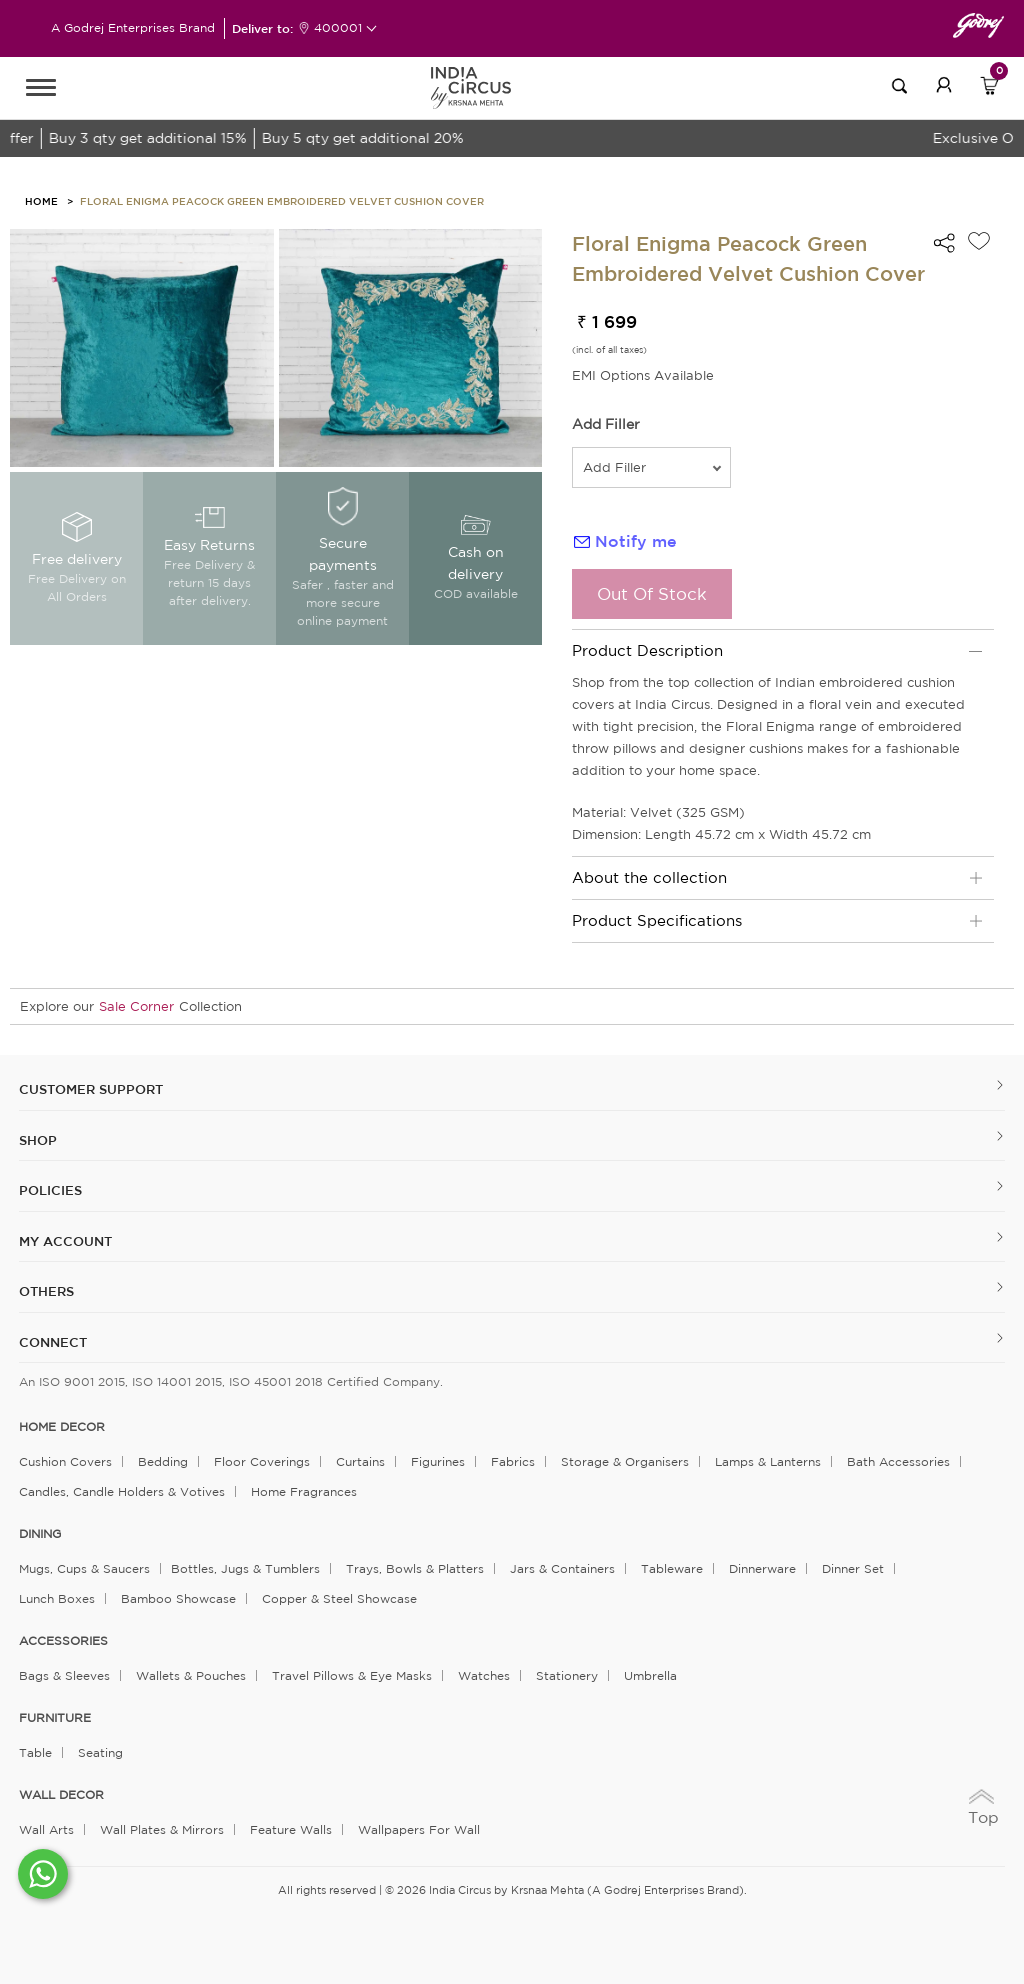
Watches (484, 1675)
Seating (100, 1752)
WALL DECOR (61, 1795)
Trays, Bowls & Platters (415, 1568)
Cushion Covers (65, 1461)
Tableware (672, 1568)
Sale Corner (136, 1006)
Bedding (163, 1461)
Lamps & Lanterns (768, 1461)
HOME (41, 201)
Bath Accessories (898, 1461)
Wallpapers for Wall (419, 1829)
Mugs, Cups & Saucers (84, 1568)
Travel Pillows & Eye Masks (352, 1675)
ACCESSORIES (63, 1641)
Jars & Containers (562, 1568)
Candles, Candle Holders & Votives (122, 1491)
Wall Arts (46, 1829)
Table (35, 1752)
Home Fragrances (304, 1491)
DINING (40, 1534)
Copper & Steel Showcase (339, 1598)
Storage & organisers (625, 1461)
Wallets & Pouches (191, 1675)
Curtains (360, 1461)
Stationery (567, 1675)
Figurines (438, 1461)
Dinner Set (853, 1568)
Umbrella (650, 1675)
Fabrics (513, 1461)
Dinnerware (762, 1568)
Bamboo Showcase (178, 1598)
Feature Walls (291, 1829)
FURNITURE (55, 1718)
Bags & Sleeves (64, 1675)
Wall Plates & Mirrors (162, 1829)
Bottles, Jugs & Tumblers (245, 1568)
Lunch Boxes (57, 1598)
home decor (62, 1427)
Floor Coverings (262, 1461)
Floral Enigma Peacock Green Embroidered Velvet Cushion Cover (282, 201)
